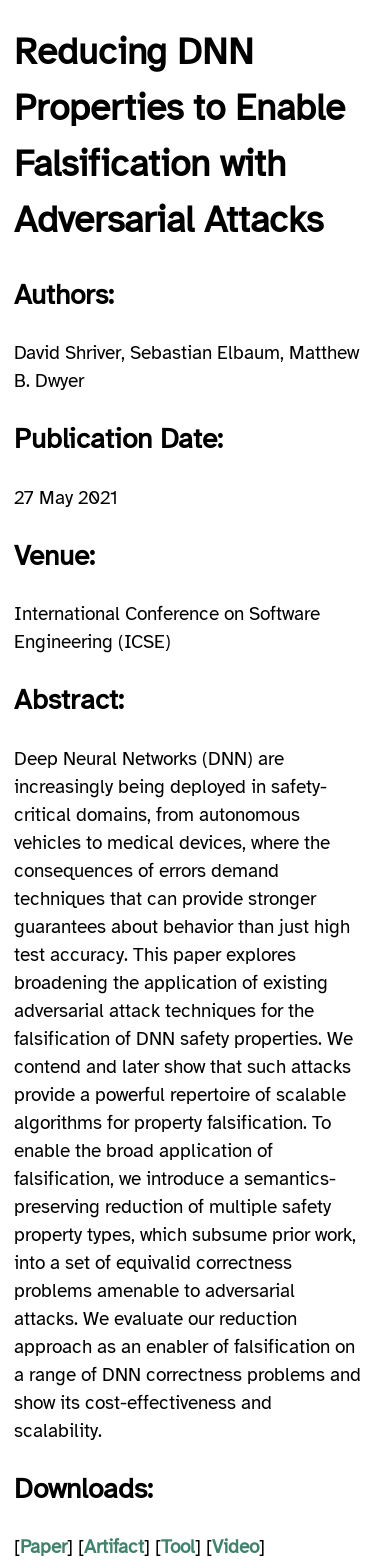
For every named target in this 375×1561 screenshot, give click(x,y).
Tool (178, 1546)
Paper (43, 1546)
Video (235, 1546)
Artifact (114, 1546)
